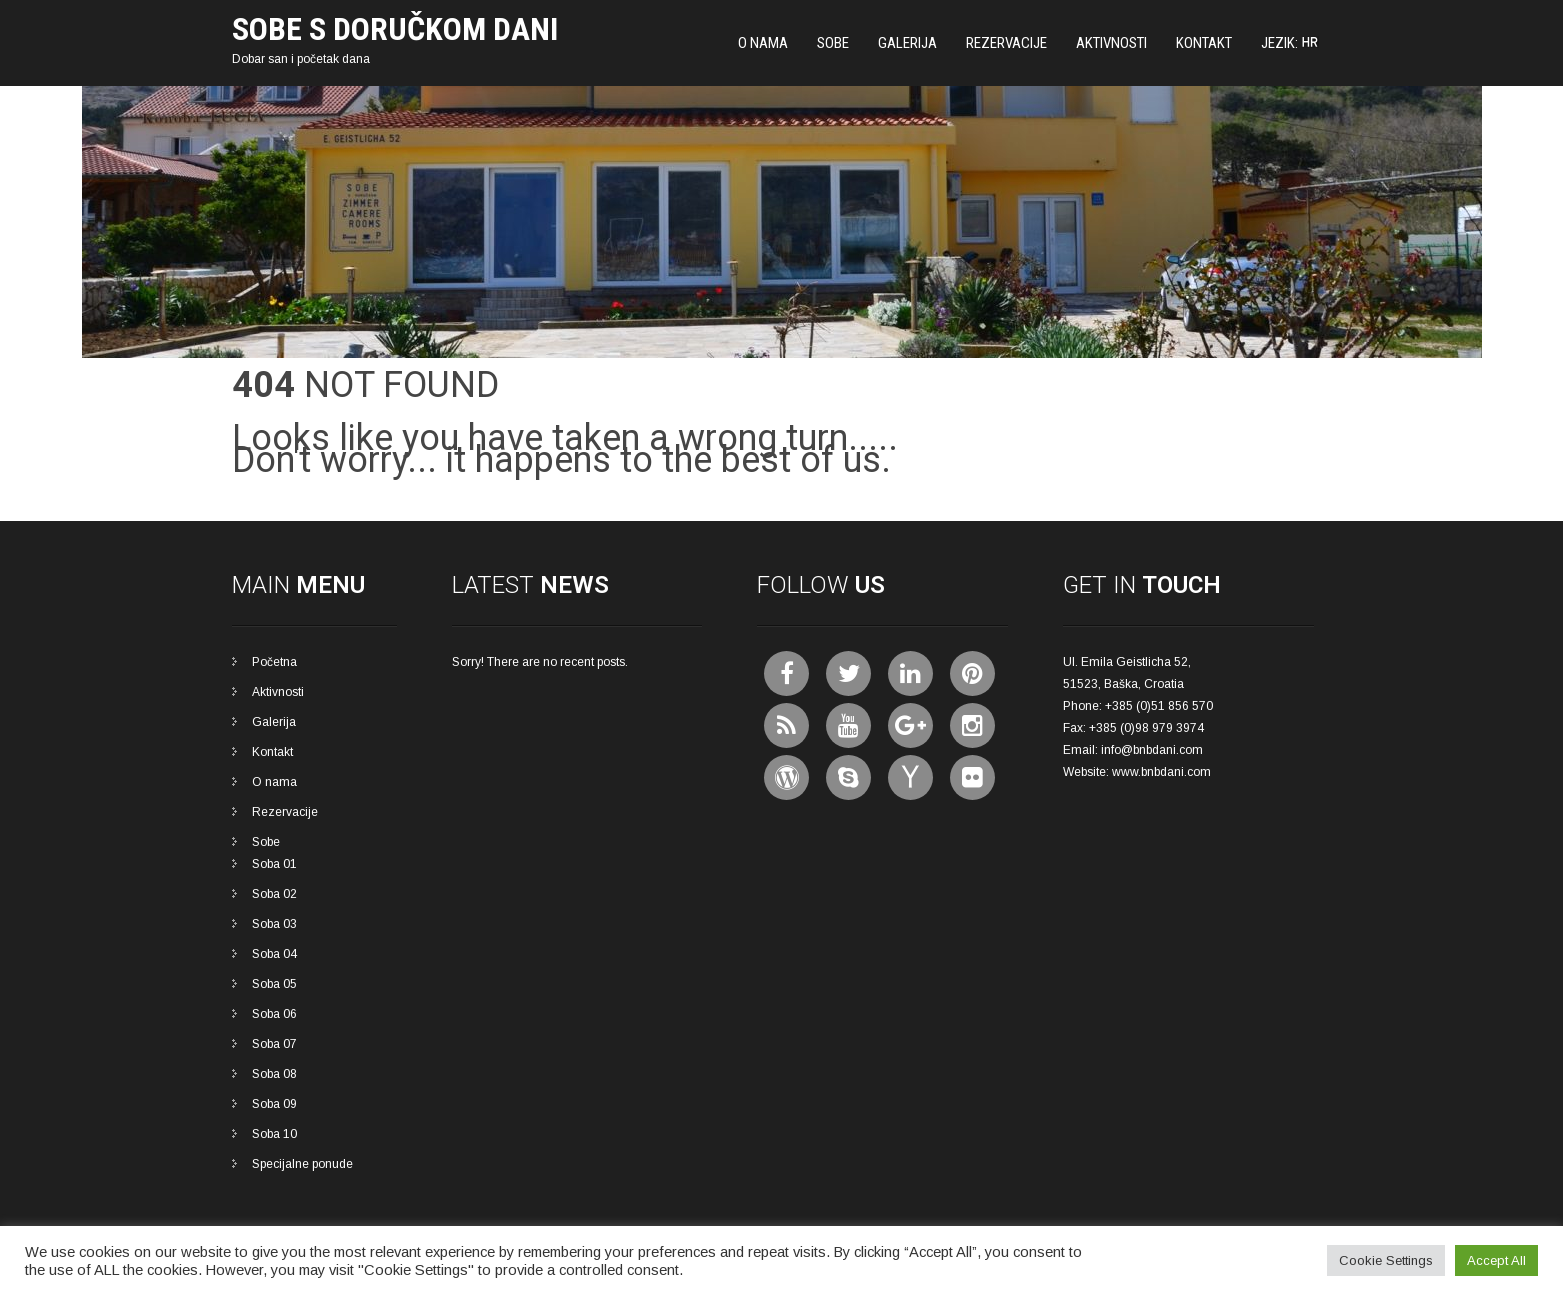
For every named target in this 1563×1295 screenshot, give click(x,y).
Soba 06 (274, 1014)
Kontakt (1204, 43)
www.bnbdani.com (1161, 772)
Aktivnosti (1111, 43)
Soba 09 (274, 1104)
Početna (274, 662)
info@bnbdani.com (1152, 750)
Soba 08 (274, 1074)
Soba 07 (274, 1044)
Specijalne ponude (302, 1164)
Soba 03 (274, 924)
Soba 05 (274, 984)
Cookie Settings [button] (1386, 1260)
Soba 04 (274, 954)
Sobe (833, 43)
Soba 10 (274, 1134)
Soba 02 (274, 894)
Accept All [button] (1496, 1260)
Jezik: (1290, 43)
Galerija (907, 43)
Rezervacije (1006, 43)
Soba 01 (274, 864)
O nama (763, 43)
